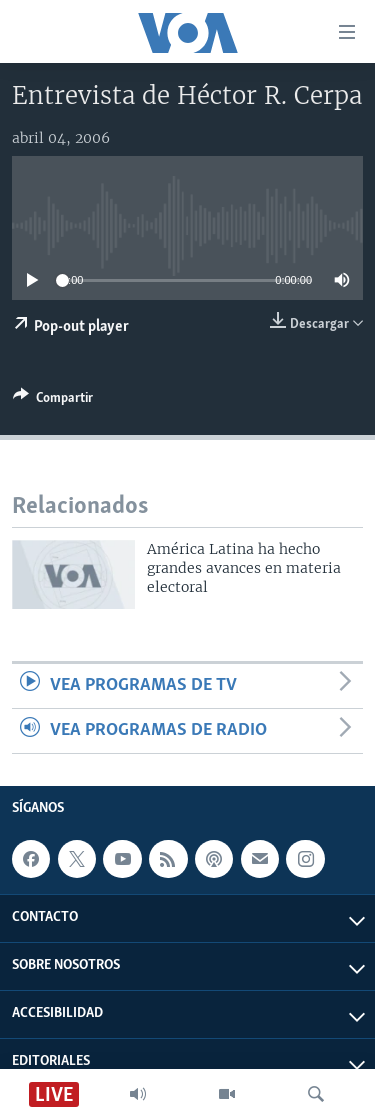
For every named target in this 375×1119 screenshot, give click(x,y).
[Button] (53, 401)
